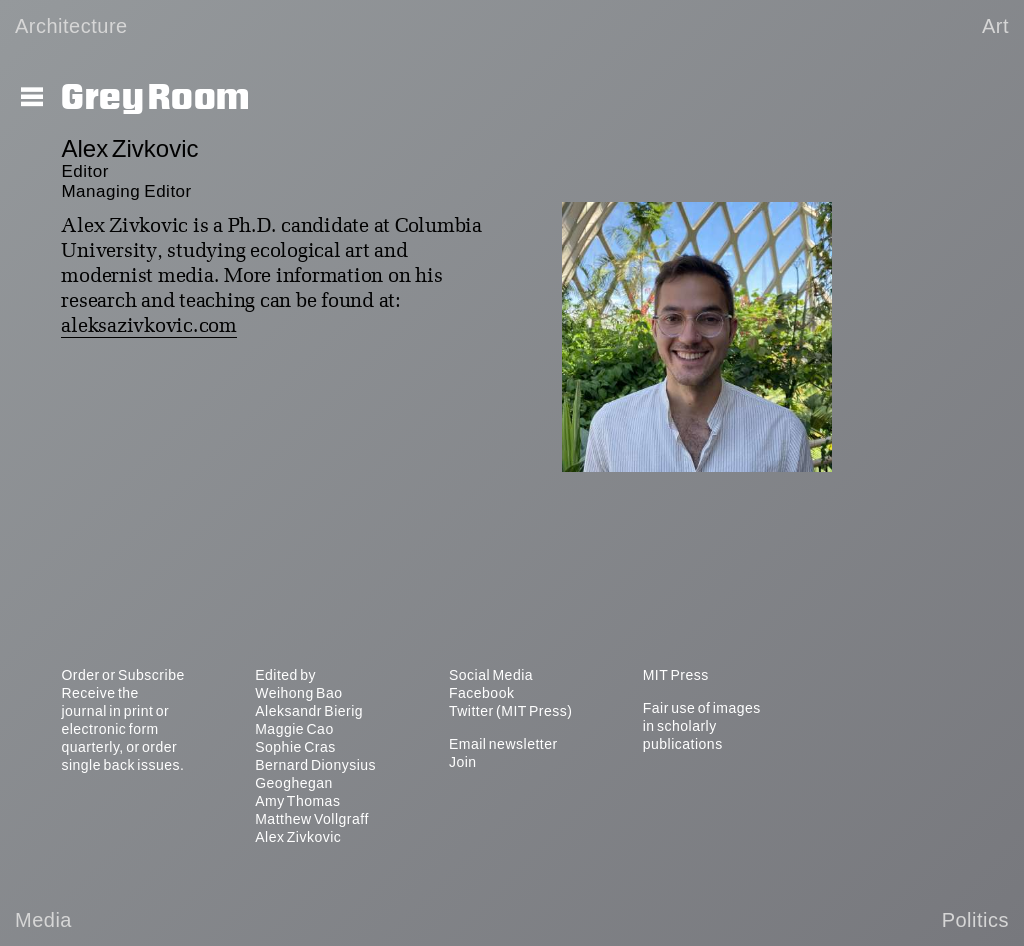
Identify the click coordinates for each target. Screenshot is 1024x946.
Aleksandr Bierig (309, 711)
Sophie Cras (295, 747)
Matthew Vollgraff (312, 819)
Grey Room (155, 98)
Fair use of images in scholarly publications (702, 726)
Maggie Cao (294, 729)
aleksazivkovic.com (149, 327)
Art (995, 26)
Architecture (71, 26)
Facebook (481, 693)
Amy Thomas (297, 801)
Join (463, 762)
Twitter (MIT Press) (510, 711)
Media (43, 920)
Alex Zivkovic (298, 837)
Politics (975, 920)
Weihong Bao (298, 693)
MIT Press (676, 675)
